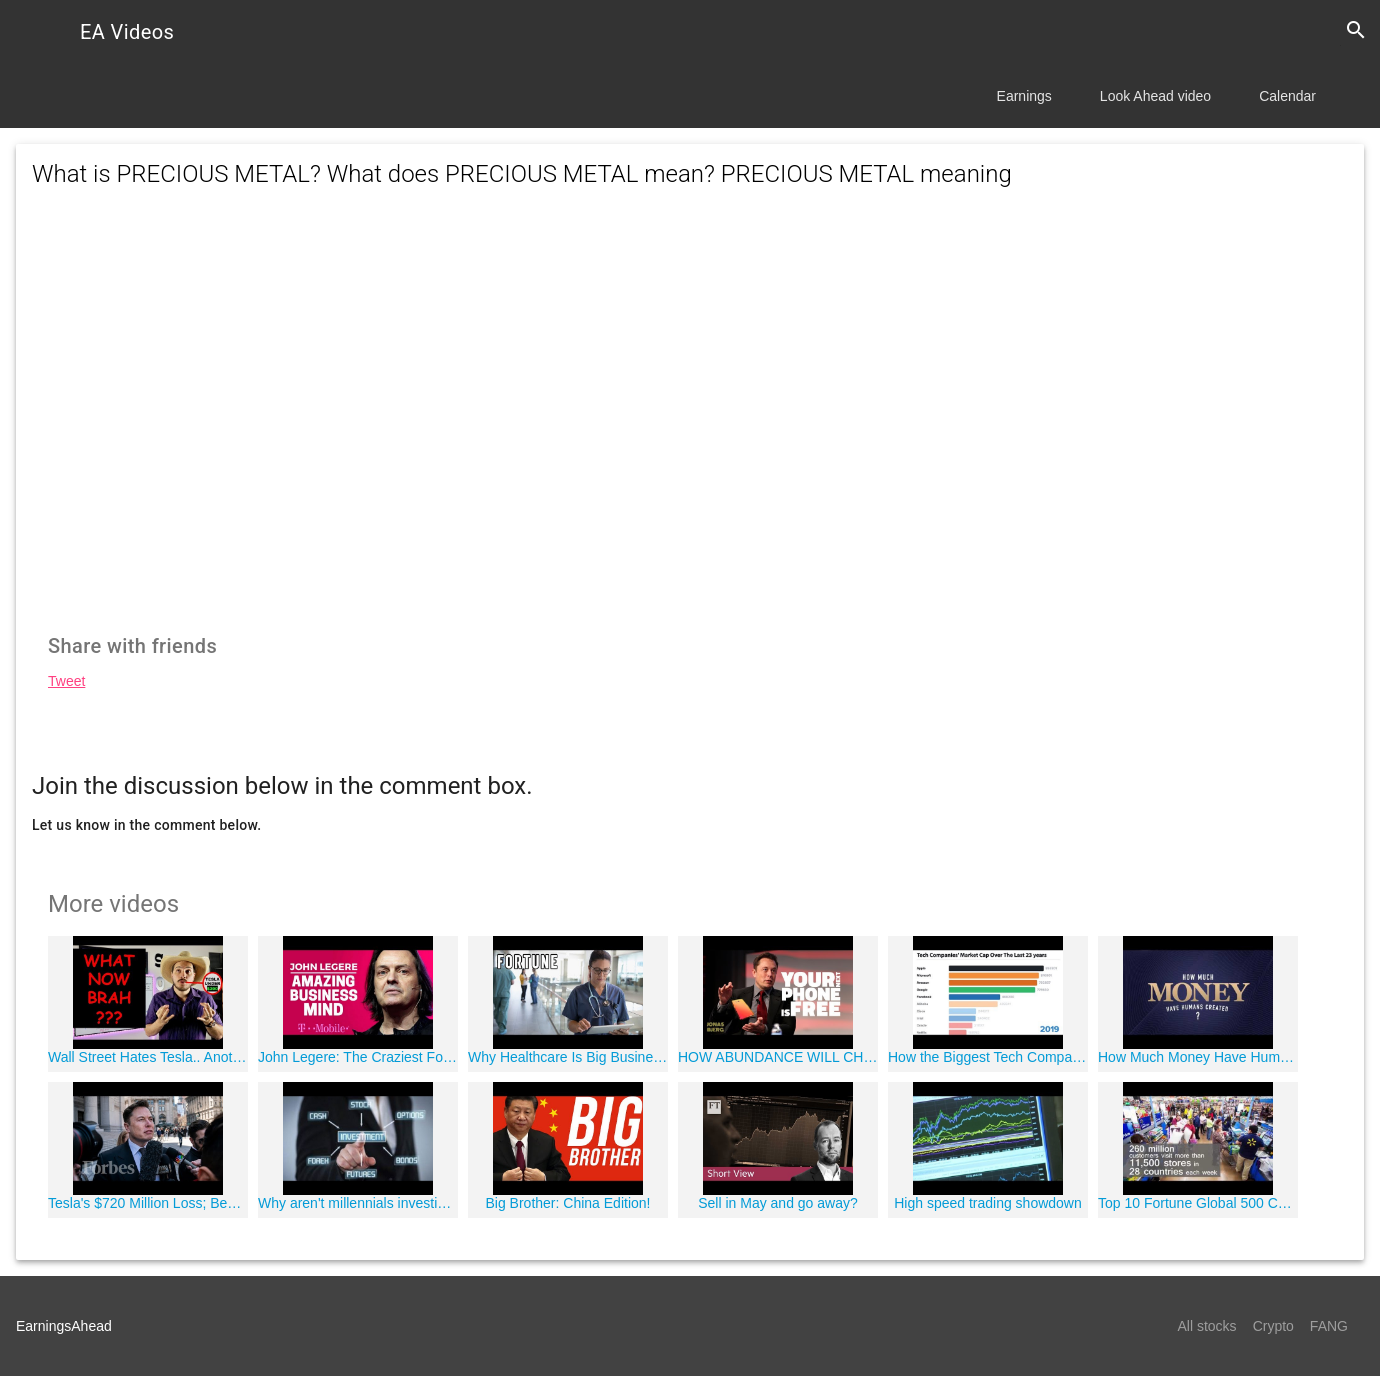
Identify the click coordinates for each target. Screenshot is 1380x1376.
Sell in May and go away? (778, 1203)
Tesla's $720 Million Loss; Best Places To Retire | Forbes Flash (148, 1203)
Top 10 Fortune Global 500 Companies (1198, 1203)
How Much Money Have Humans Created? (1198, 1057)
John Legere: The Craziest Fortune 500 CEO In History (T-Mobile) (358, 1057)
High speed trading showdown (988, 1203)
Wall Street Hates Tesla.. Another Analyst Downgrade (148, 1057)
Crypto (1273, 1326)
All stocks (1207, 1326)
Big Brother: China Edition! (568, 1203)
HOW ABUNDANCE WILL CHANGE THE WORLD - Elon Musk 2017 (778, 1057)
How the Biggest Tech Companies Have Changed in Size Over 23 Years (988, 1057)
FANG (1329, 1326)
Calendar (1287, 96)
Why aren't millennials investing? (358, 1203)
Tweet (66, 681)
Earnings (1024, 96)
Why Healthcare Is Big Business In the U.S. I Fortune (568, 1057)
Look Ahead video (1155, 96)
